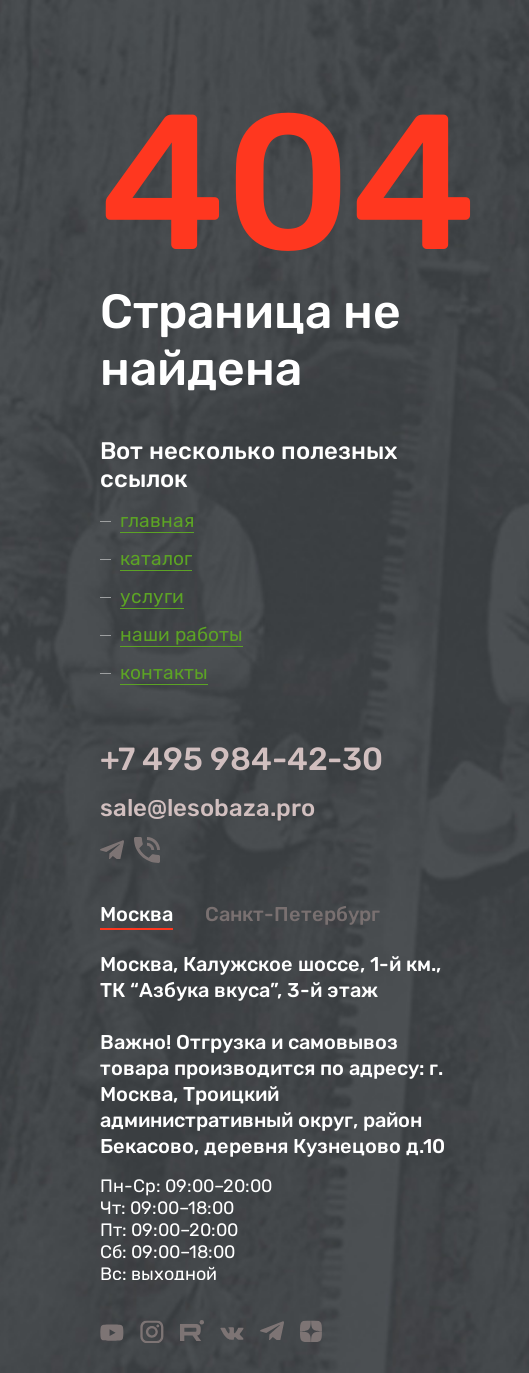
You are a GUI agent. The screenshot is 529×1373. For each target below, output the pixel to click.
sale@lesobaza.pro (207, 808)
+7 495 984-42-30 (241, 759)
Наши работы (181, 634)
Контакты (164, 672)
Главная (157, 520)
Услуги (152, 596)
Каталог (156, 558)
